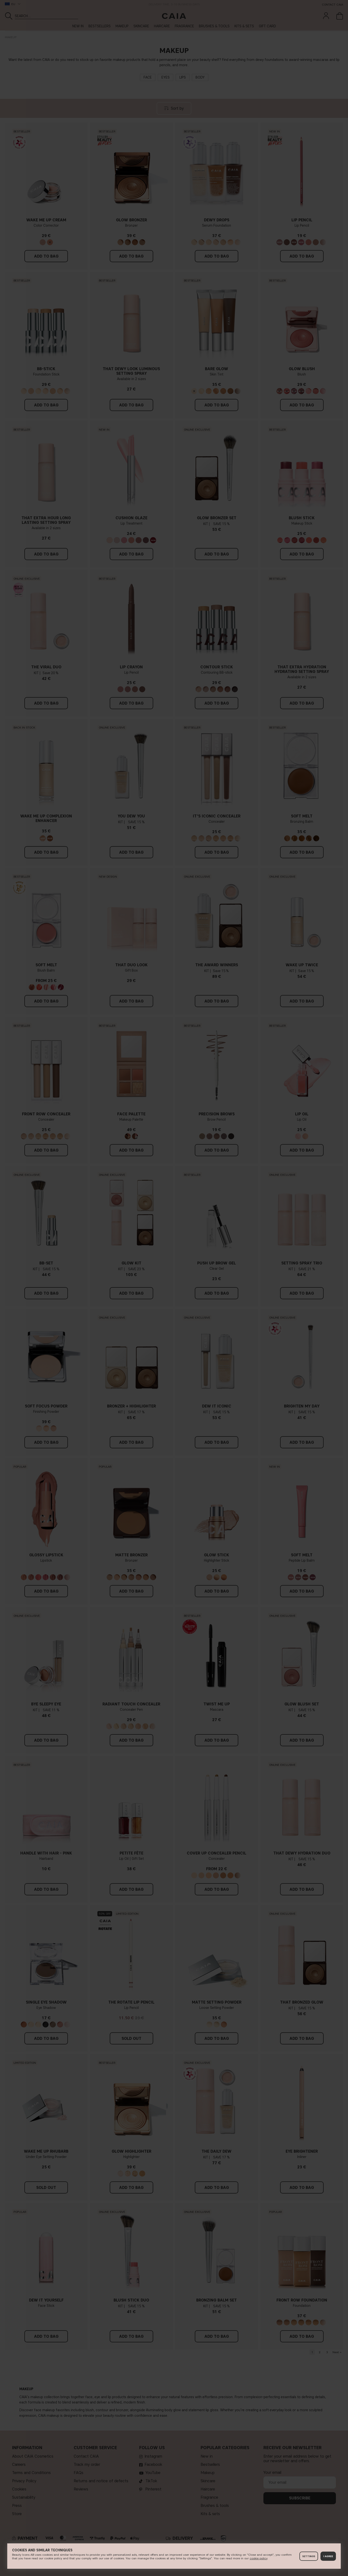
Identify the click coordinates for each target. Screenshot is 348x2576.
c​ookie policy (258, 2558)
